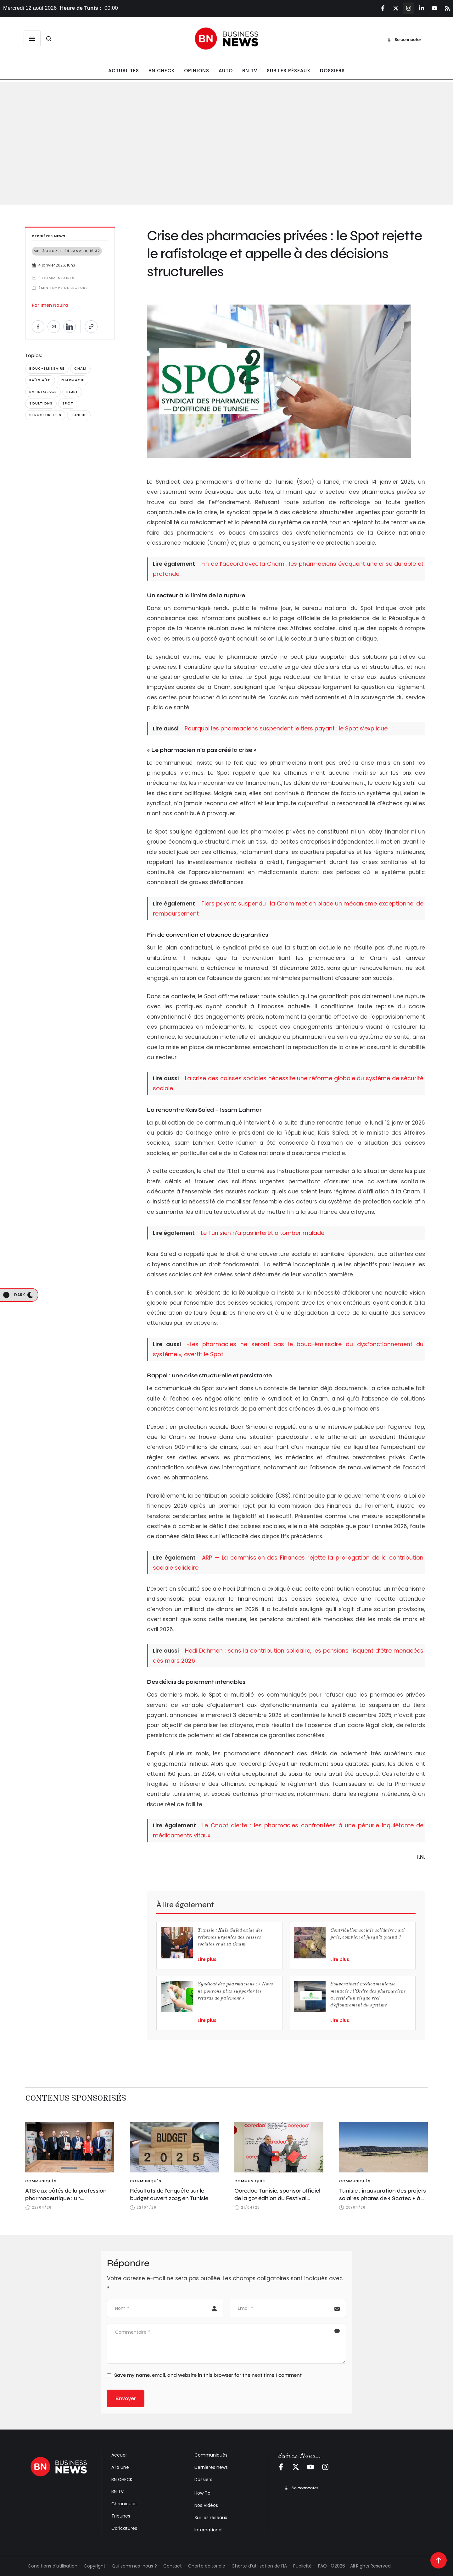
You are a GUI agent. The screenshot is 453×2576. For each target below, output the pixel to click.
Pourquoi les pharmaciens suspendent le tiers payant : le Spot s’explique (286, 728)
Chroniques (124, 2504)
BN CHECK (121, 2479)
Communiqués (210, 2455)
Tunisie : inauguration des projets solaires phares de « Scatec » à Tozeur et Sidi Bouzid (382, 2198)
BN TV (117, 2491)
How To (202, 2493)
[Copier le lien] (91, 326)
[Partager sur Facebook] (38, 326)
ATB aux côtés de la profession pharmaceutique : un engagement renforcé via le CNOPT (66, 2202)
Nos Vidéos (206, 2505)
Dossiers (203, 2479)
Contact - (174, 2566)
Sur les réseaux (210, 2517)
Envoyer (125, 2398)
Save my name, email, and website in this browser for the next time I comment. (208, 2375)
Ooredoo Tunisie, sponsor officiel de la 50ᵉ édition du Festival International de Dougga (277, 2198)
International (208, 2530)
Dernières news (211, 2467)
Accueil (119, 2455)
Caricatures (124, 2528)
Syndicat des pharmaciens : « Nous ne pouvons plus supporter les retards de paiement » (235, 1991)
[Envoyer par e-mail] (54, 326)
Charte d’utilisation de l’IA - (261, 2566)
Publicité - (304, 2566)
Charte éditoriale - (208, 2566)
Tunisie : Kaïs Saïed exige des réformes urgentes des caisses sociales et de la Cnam (230, 1937)
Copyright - (96, 2566)
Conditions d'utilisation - (54, 2566)
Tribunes (120, 2516)
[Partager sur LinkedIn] (69, 326)
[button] (32, 38)
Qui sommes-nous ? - (136, 2566)
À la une (120, 2467)
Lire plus (207, 1959)
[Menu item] (123, 70)
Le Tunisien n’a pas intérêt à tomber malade (262, 1233)
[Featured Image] (69, 2147)
